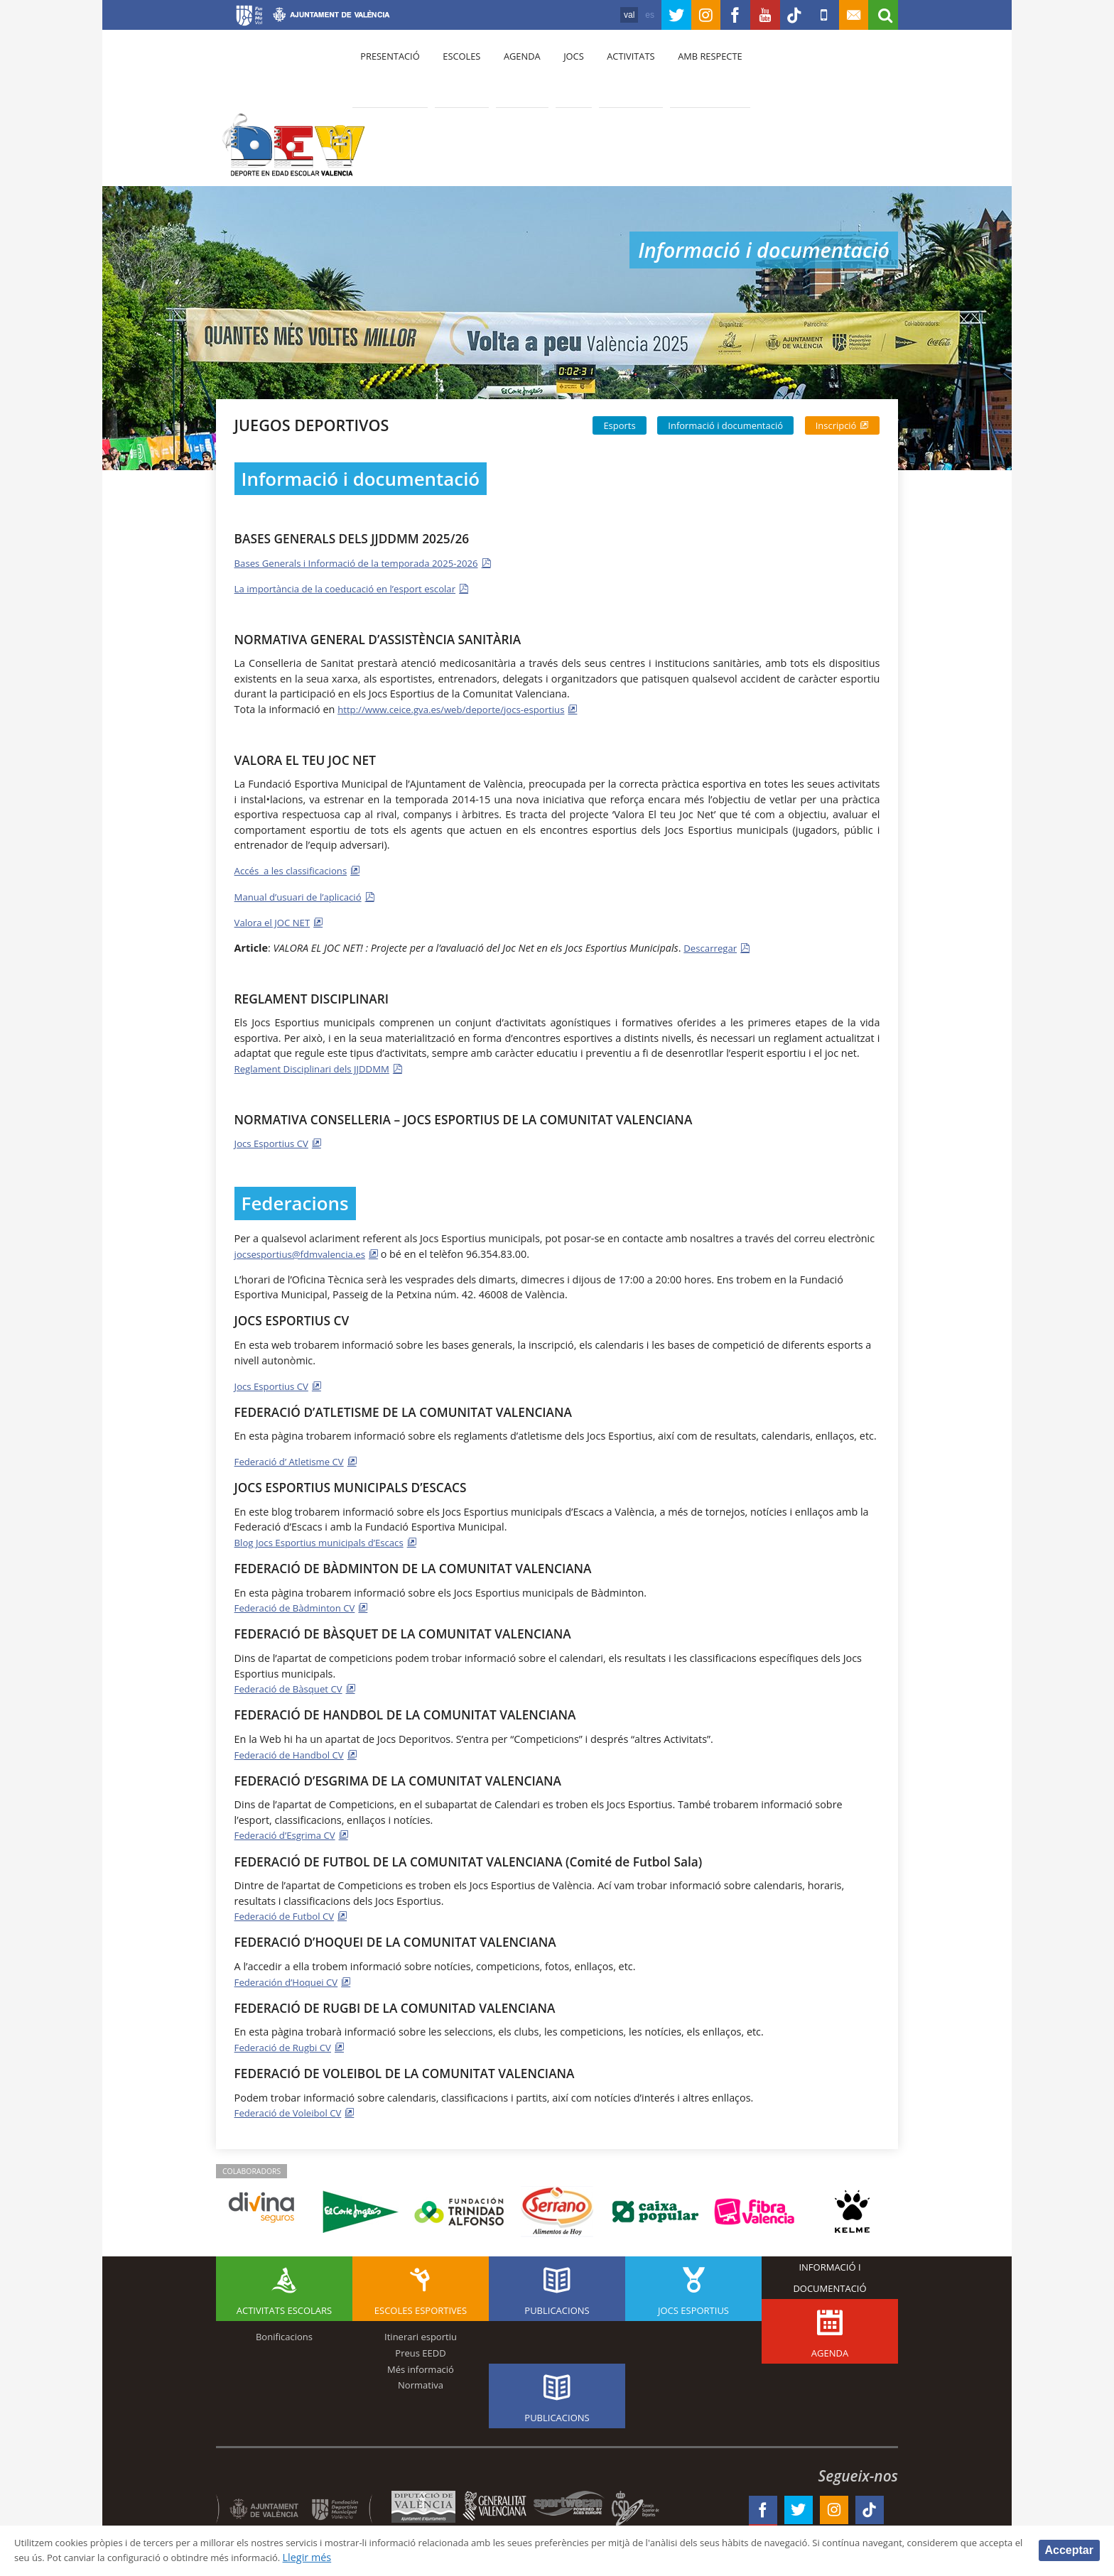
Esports (619, 425)
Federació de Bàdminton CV (300, 1606)
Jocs (559, 72)
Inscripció (836, 425)
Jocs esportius (693, 2308)
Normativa (420, 2382)
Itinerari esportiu (420, 2334)
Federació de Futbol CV (289, 1914)
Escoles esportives (420, 2308)
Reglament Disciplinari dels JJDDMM (319, 1068)
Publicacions (556, 2308)
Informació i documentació (725, 425)
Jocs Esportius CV (274, 1142)
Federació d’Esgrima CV (289, 1833)
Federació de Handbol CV (294, 1752)
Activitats (613, 72)
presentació (388, 72)
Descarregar (712, 947)
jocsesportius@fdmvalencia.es (306, 1252)
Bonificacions (284, 2334)
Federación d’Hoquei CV (290, 1980)
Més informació (420, 2366)
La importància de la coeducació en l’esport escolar (355, 588)
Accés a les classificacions (295, 870)
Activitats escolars (284, 2308)
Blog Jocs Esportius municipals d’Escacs (326, 1541)
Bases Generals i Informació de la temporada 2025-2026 (367, 563)
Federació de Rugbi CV (287, 2045)
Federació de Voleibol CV (293, 2110)
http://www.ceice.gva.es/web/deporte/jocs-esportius (461, 709)
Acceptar (1069, 2549)
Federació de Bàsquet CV (293, 1687)
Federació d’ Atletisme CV (294, 1460)
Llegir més (465, 2557)
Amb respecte (688, 72)
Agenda (511, 72)
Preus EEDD (420, 2350)
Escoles (456, 72)
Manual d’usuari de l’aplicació (304, 896)
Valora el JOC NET (276, 921)
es (619, 15)
